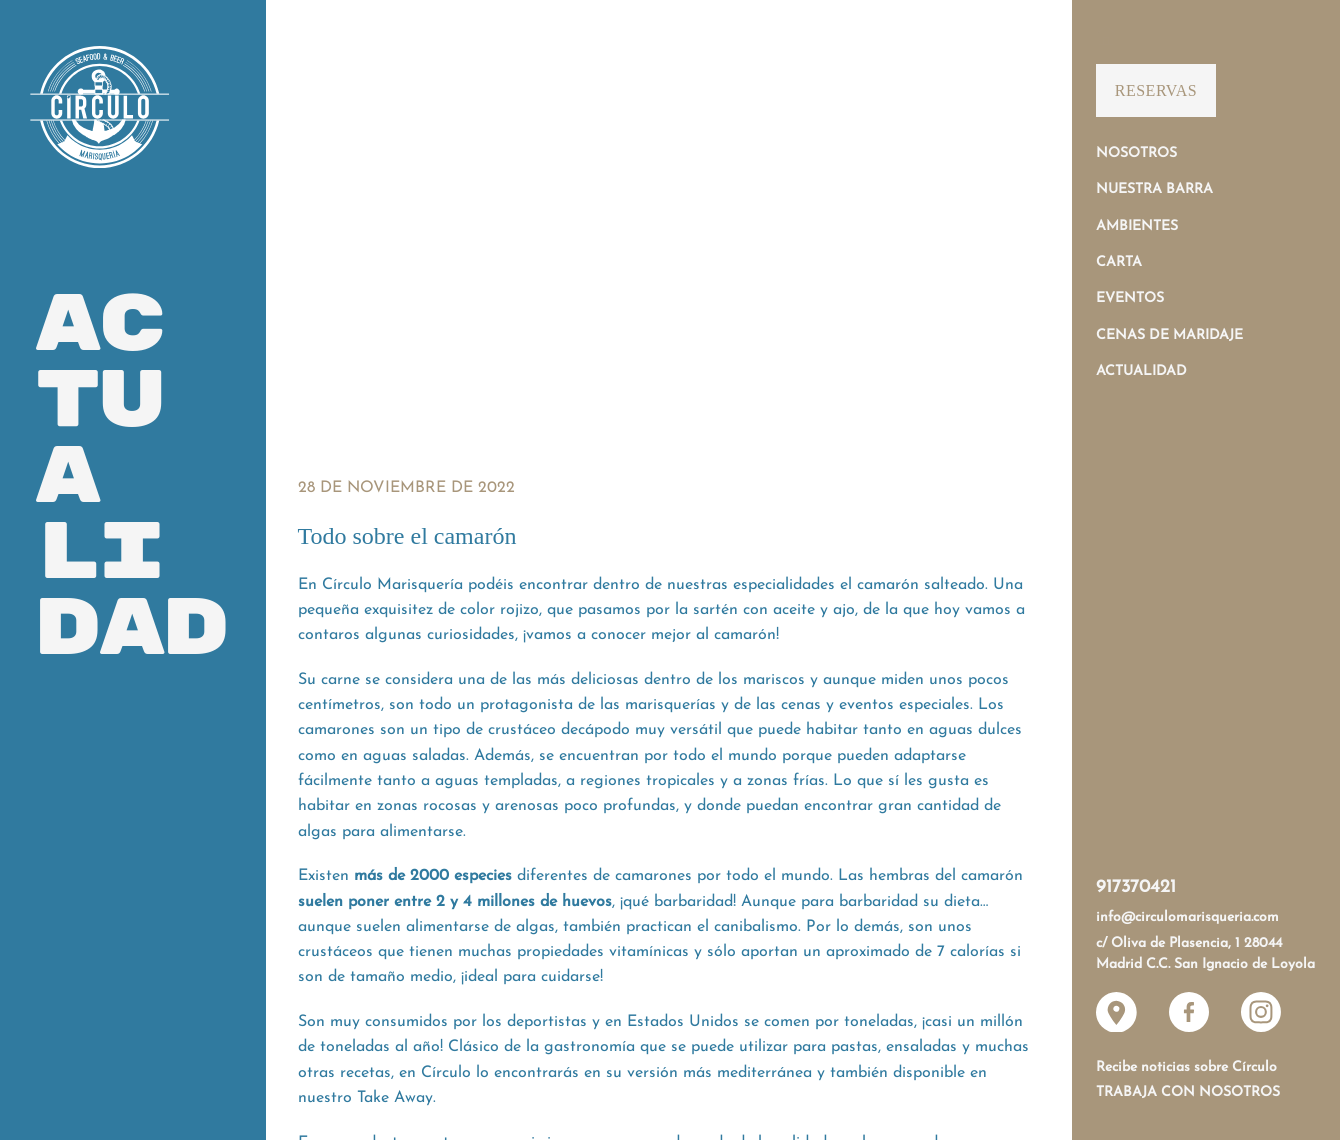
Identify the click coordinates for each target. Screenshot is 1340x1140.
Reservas (1156, 90)
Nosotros (1136, 153)
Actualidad (1141, 371)
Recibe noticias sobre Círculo (1186, 1067)
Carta (1119, 262)
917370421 (1136, 887)
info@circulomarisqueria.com (1187, 917)
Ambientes (1137, 226)
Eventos (1130, 298)
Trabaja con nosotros (1188, 1092)
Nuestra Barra (1154, 189)
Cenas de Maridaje (1169, 335)
